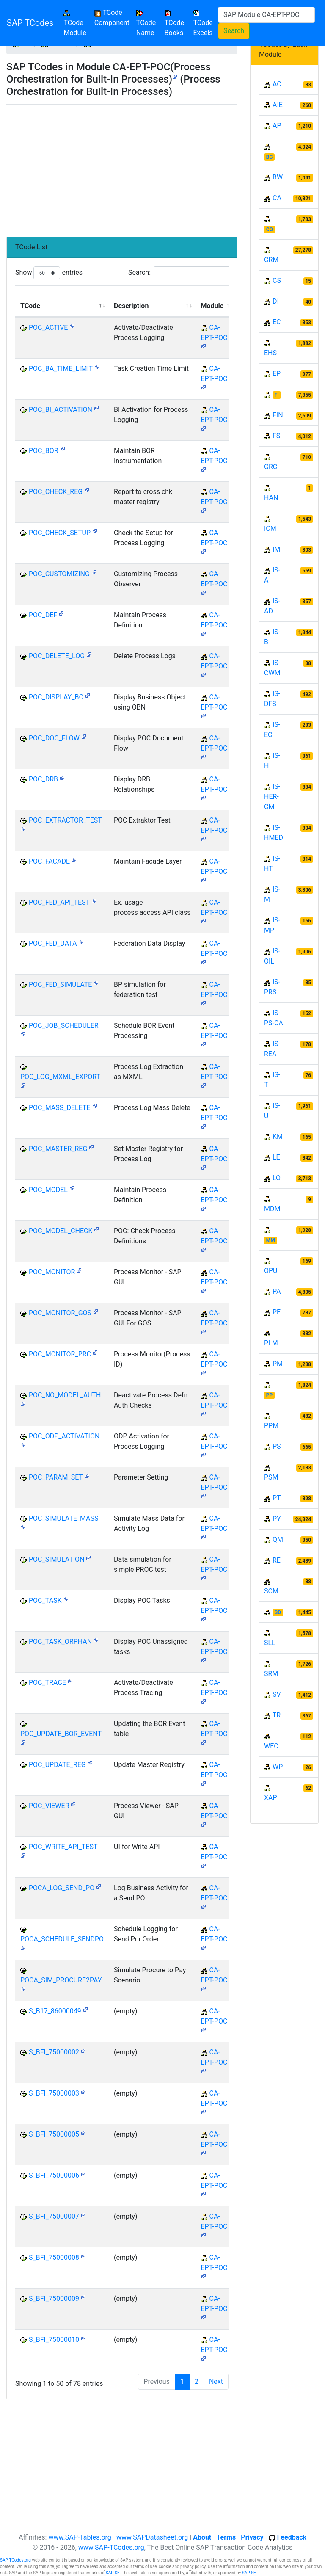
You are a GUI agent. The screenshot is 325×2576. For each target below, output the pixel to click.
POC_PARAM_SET (56, 1477)
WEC (271, 1746)
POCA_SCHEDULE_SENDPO (62, 1939)
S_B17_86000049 (55, 2011)
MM (270, 1240)
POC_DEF (43, 615)
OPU (270, 1271)
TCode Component (111, 17)
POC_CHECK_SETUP (60, 533)
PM (278, 1364)
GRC (270, 467)
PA (277, 1291)
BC (269, 157)
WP (278, 1767)
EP (277, 374)
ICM (270, 529)
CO (269, 229)
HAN (271, 498)
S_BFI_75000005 (54, 2134)
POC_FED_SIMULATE (60, 984)
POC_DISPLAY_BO (56, 697)
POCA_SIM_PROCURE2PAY (61, 1980)
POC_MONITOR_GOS (60, 1313)
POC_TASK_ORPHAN (60, 1641)
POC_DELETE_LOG (57, 656)
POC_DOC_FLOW (54, 738)
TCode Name (146, 23)
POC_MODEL (48, 1190)
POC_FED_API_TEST (59, 902)
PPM (271, 1426)
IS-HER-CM (272, 796)
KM (278, 1136)
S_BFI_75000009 (54, 2298)
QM (278, 1539)
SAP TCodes (30, 23)
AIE (278, 105)
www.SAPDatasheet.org (152, 2537)
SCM (271, 1591)
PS (277, 1446)
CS (277, 280)
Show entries (49, 272)
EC (277, 322)
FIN (278, 415)
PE (277, 1312)
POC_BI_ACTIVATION (60, 410)
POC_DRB (43, 779)
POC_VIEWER (49, 1806)
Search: (182, 272)
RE (277, 1560)
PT (277, 1498)
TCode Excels (202, 23)
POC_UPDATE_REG (57, 1765)
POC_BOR (43, 451)
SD (278, 1612)
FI (277, 395)
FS (276, 436)
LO (277, 1178)
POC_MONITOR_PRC (60, 1354)
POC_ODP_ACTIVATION (64, 1436)
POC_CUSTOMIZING (59, 574)
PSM (271, 1477)
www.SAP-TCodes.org (111, 2547)
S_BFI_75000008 (54, 2257)
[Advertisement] (121, 167)
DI (276, 301)
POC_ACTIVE (48, 327)
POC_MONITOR (52, 1272)
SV (277, 1694)
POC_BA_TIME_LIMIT (61, 368)
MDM (272, 1209)
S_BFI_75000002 (54, 2052)
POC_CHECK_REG (56, 492)
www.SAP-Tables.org (79, 2537)
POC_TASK (45, 1600)
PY (277, 1519)
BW (278, 177)
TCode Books (174, 23)
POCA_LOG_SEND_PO (61, 1888)
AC (277, 84)
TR (277, 1715)
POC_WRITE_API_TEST (63, 1847)
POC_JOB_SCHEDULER (64, 1026)
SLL (269, 1643)
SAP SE (113, 2572)
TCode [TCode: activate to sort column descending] (30, 306)
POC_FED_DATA (53, 943)
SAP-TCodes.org (15, 2560)
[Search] (266, 15)
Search (233, 31)
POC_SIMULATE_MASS (64, 1518)
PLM (271, 1343)
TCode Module (77, 23)
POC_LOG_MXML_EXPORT (60, 1077)
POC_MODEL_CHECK (61, 1231)
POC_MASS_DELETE (60, 1108)
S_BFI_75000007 (54, 2216)
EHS (270, 353)
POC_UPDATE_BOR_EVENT (61, 1734)
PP (269, 1395)
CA (277, 198)
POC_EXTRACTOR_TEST (65, 820)
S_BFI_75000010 (54, 2340)
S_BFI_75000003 (54, 2093)
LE (276, 1157)
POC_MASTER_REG (58, 1149)
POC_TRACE (47, 1683)
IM (276, 549)
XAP (270, 1798)
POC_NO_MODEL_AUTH (65, 1395)
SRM (271, 1674)
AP (277, 125)
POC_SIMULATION (56, 1559)
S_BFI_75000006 (54, 2175)
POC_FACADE (49, 861)
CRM (271, 260)
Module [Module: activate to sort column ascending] (212, 306)
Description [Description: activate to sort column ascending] (131, 306)
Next (216, 2381)
